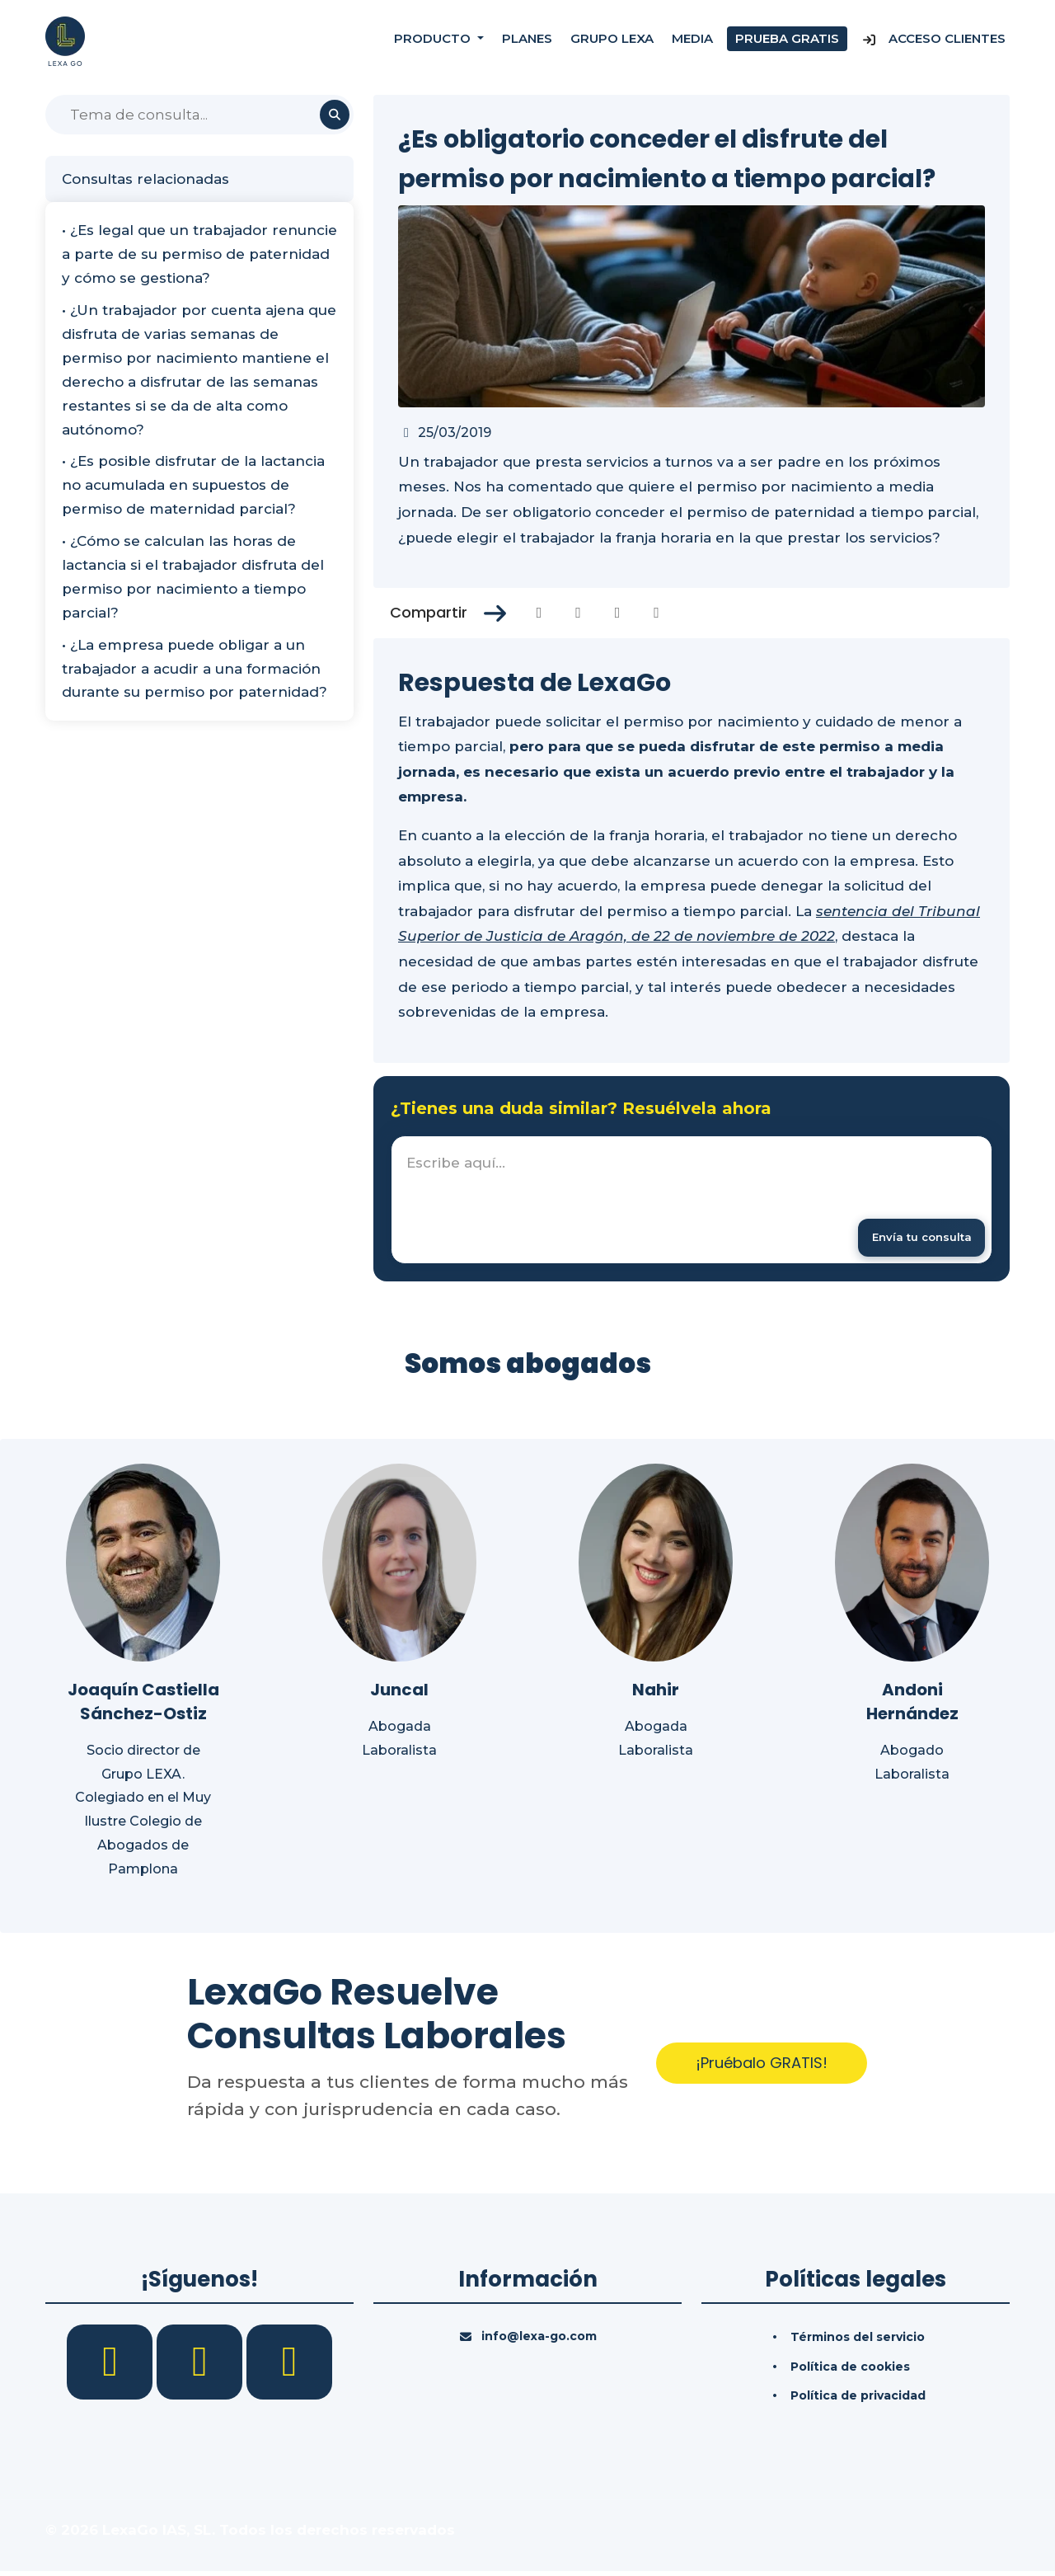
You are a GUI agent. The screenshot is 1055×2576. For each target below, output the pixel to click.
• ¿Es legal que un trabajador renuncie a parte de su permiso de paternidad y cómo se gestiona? (199, 254)
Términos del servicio (857, 2341)
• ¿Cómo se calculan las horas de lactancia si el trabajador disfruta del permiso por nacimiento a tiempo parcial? (193, 577)
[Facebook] (112, 2365)
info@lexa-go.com (539, 2340)
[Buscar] (199, 114)
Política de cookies (850, 2370)
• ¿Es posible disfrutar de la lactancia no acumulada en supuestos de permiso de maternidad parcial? (193, 485)
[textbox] (691, 1202)
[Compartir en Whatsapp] (656, 613)
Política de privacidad (858, 2400)
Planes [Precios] (527, 41)
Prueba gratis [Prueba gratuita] (787, 41)
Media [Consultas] (692, 41)
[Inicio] (65, 40)
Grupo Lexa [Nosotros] (612, 41)
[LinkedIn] (201, 2365)
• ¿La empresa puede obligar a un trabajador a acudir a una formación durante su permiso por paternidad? (194, 669)
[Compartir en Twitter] (578, 613)
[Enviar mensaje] (913, 1239)
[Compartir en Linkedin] (617, 613)
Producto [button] (434, 41)
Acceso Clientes (933, 41)
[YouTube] (289, 2365)
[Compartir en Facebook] (539, 613)
